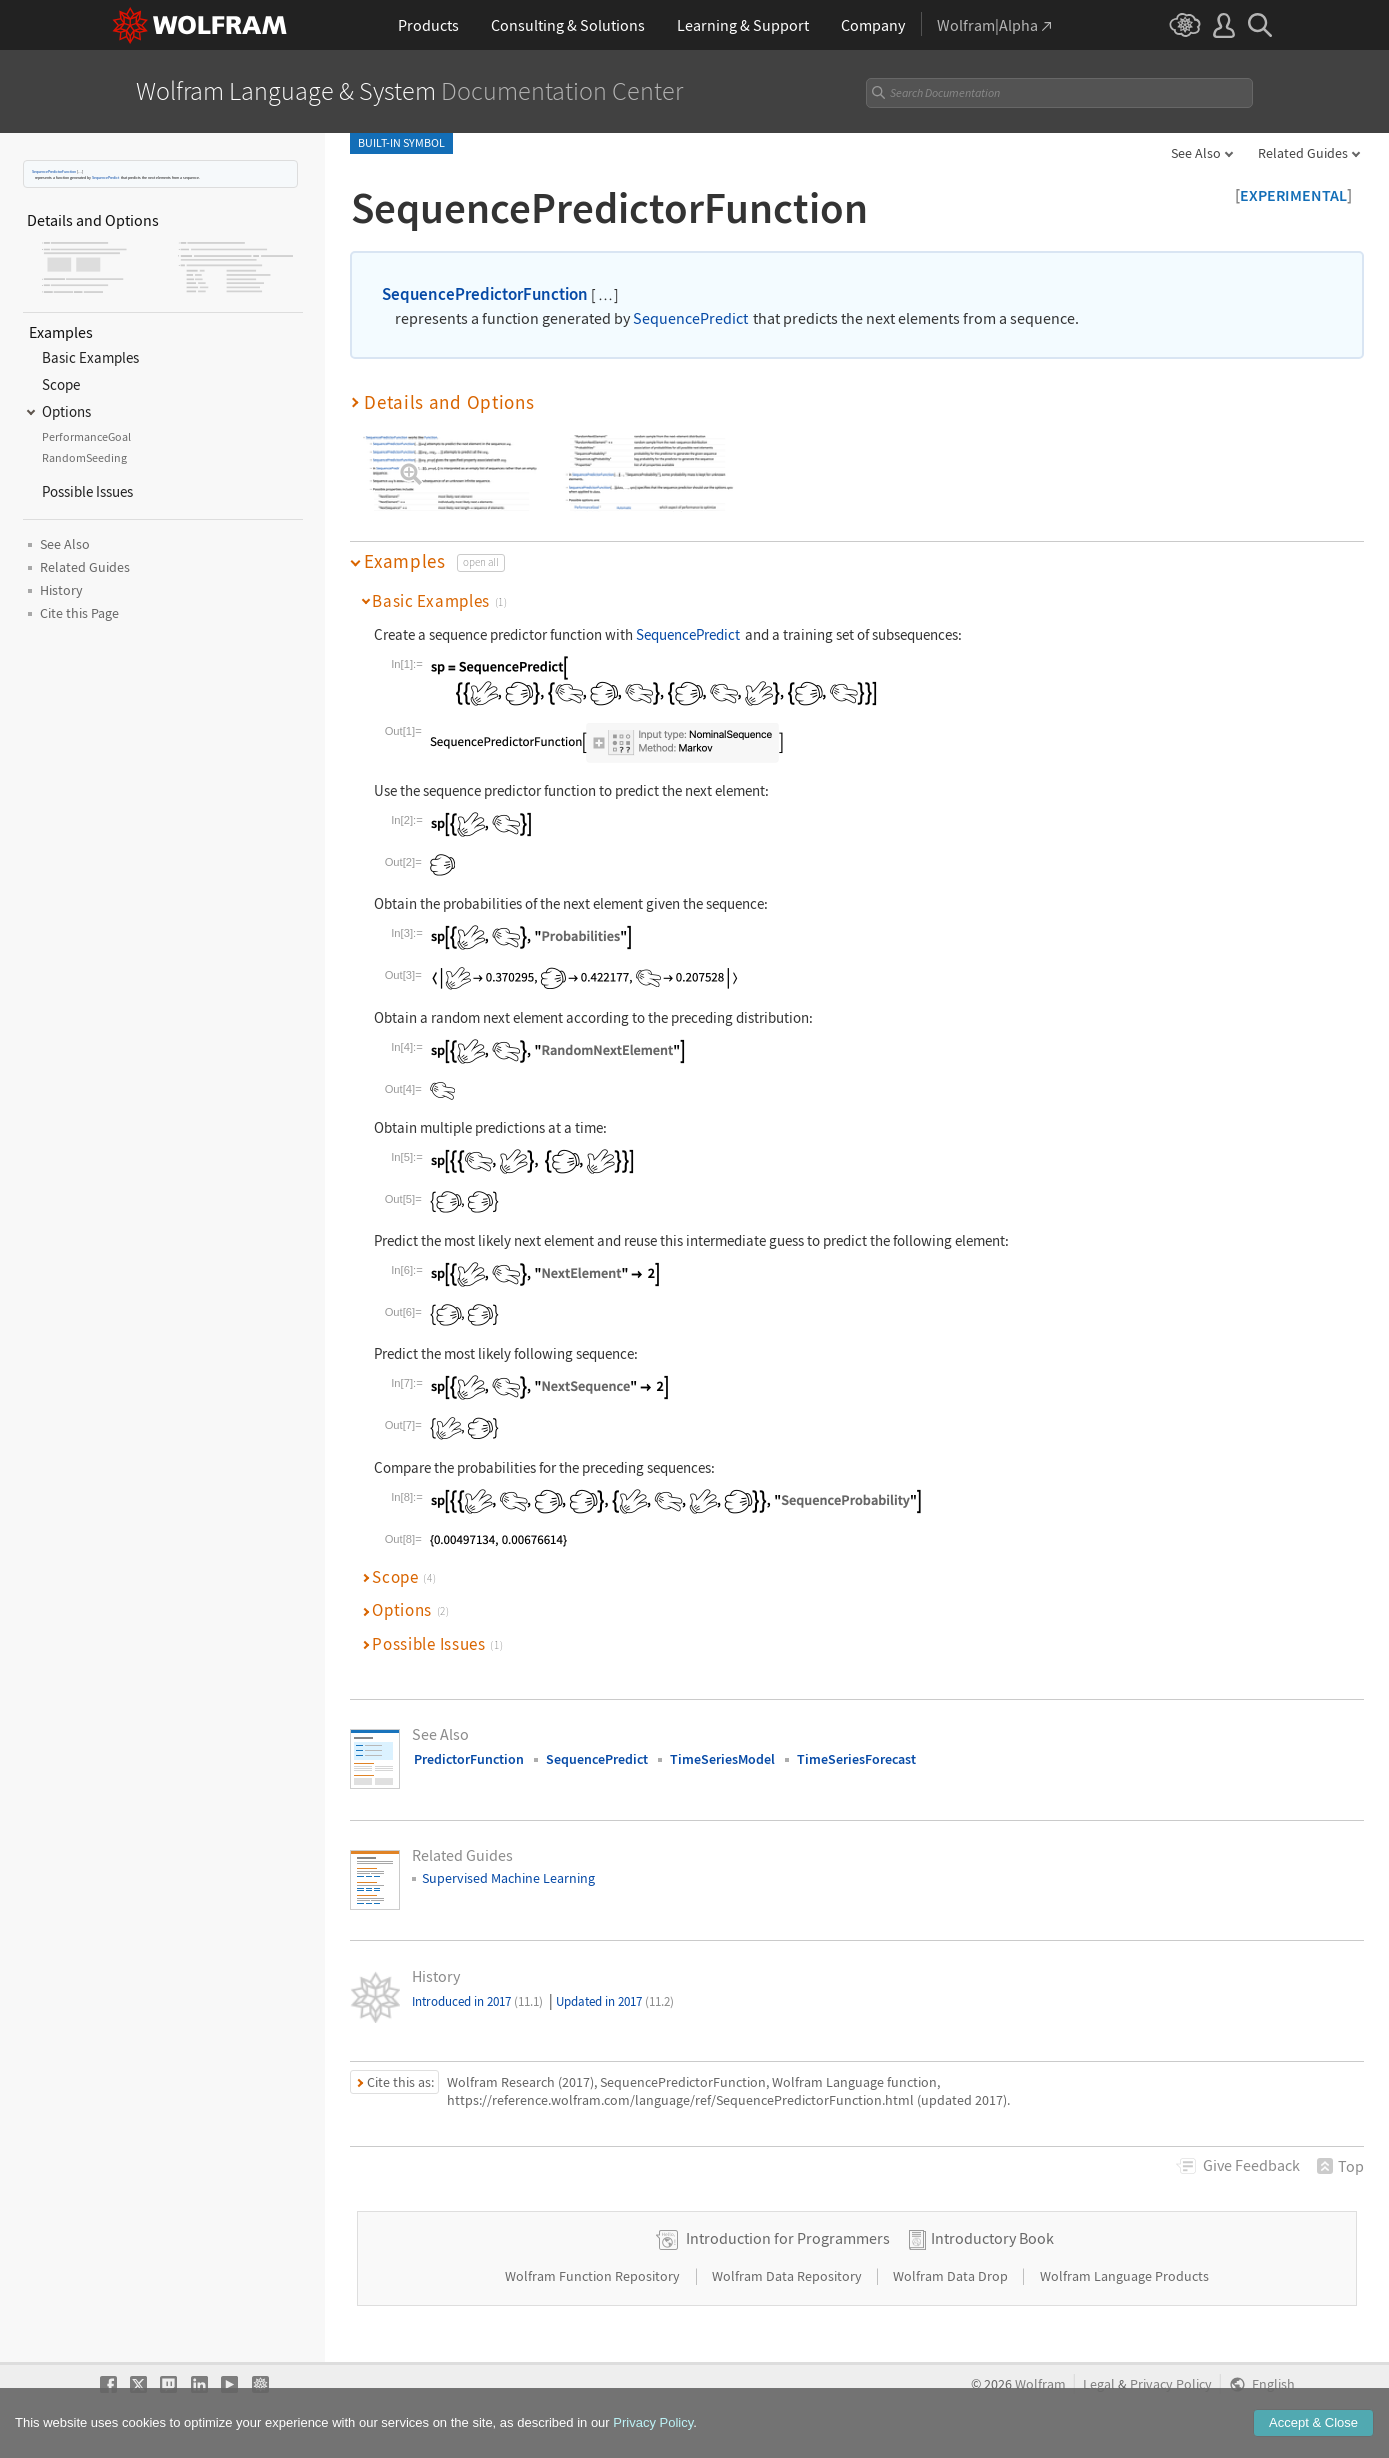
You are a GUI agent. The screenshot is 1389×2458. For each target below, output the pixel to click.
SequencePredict (105, 177)
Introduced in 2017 (477, 2001)
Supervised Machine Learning (508, 1878)
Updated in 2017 (615, 2001)
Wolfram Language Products (1124, 2276)
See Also (1196, 153)
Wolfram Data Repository (788, 2276)
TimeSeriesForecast (856, 1759)
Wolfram (1040, 2384)
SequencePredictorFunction (54, 171)
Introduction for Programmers (788, 2238)
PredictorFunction (469, 1759)
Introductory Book (992, 2238)
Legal (1099, 2384)
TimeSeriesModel (722, 1759)
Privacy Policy (1171, 2384)
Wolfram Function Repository (594, 2276)
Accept (1313, 2430)
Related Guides (1303, 153)
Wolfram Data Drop (952, 2276)
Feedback (1251, 2165)
